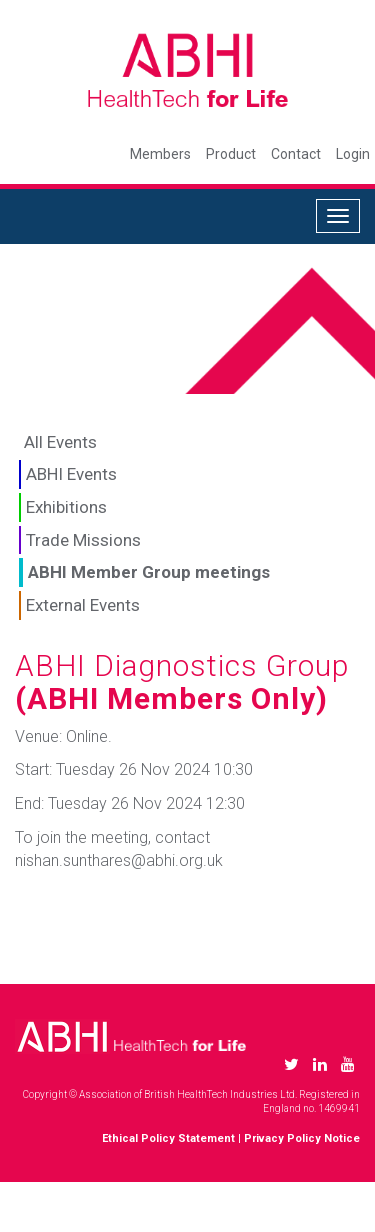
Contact (296, 154)
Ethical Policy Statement (168, 1138)
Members (160, 154)
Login (353, 154)
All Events (60, 442)
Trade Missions (83, 540)
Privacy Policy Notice (302, 1138)
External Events (83, 605)
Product (231, 154)
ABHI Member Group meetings (149, 572)
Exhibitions (66, 507)
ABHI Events (71, 474)
